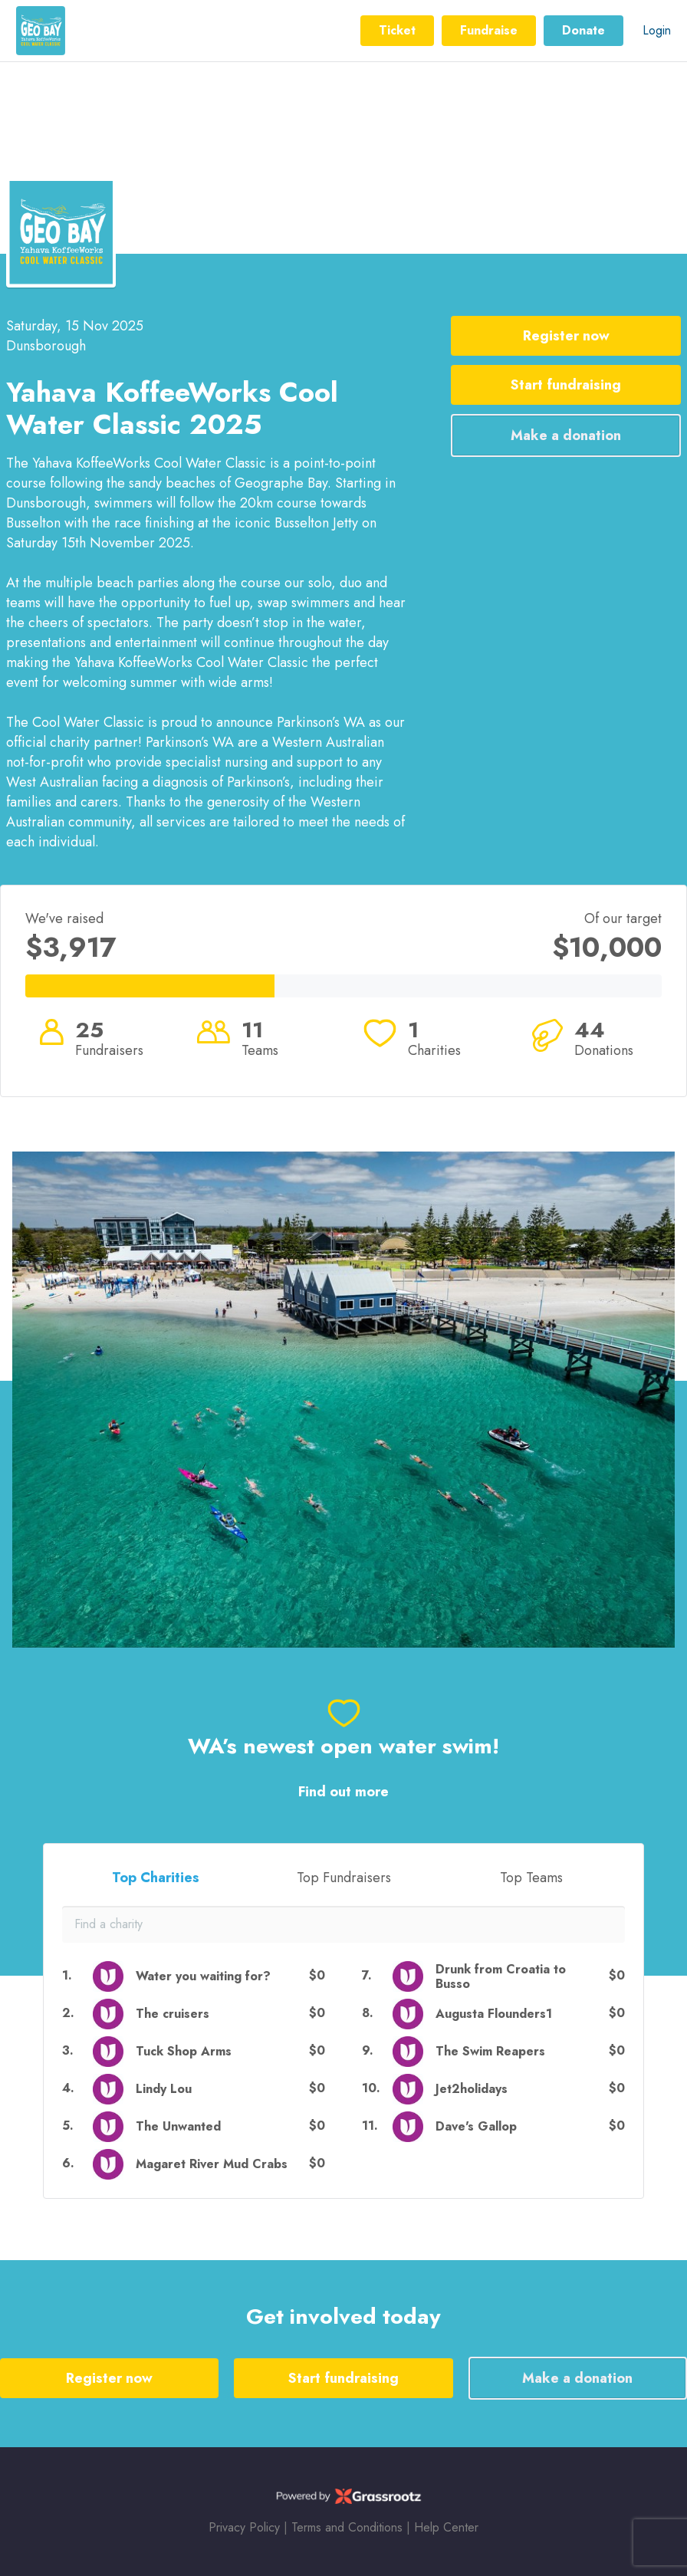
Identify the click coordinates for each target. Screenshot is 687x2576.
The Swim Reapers (490, 2051)
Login (657, 30)
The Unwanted (178, 2126)
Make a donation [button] (566, 435)
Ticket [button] (397, 30)
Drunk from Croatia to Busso (501, 1976)
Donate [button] (583, 30)
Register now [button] (566, 336)
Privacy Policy (244, 2527)
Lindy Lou (164, 2089)
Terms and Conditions (347, 2527)
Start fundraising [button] (566, 385)
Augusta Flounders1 (494, 2013)
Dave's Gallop (476, 2126)
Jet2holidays (472, 2089)
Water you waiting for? (203, 1976)
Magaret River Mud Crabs (212, 2164)
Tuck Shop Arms (184, 2051)
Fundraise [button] (489, 30)
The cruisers (172, 2013)
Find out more (343, 1792)
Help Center (446, 2527)
